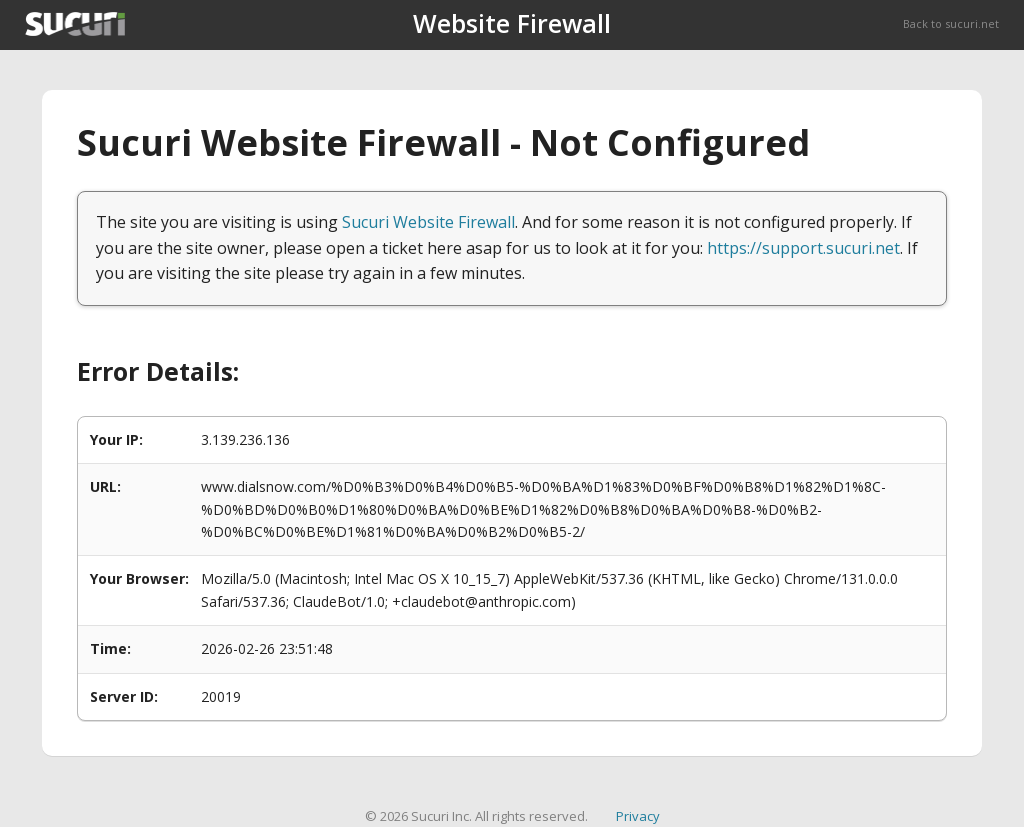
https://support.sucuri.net (803, 248)
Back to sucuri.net (951, 23)
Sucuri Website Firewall (428, 222)
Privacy (638, 816)
